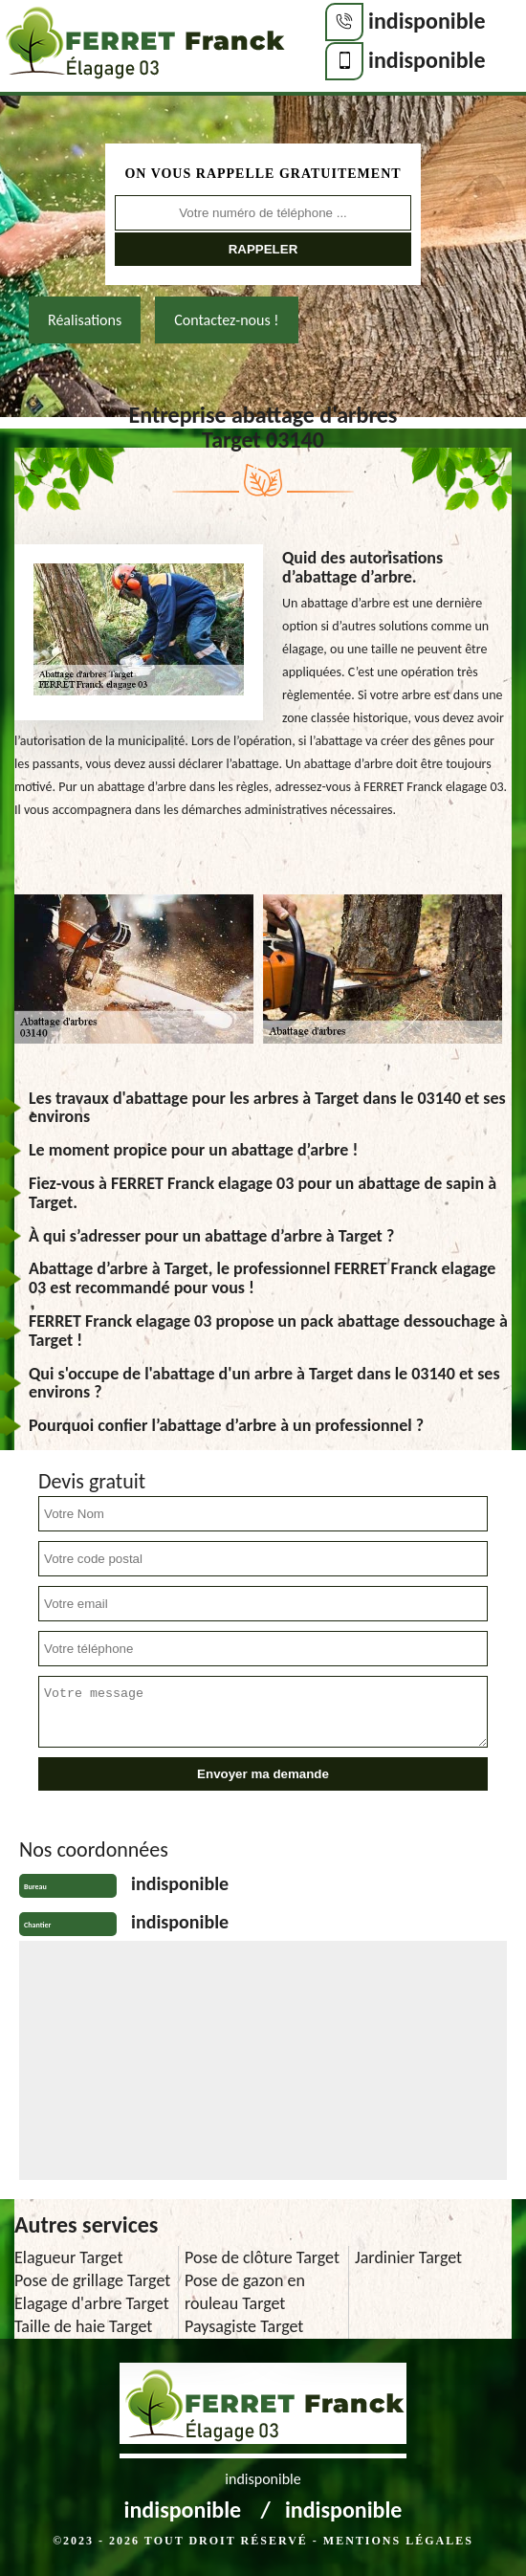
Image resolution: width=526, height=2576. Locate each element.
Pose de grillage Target (92, 2280)
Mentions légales (398, 2540)
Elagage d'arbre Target (91, 2303)
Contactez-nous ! (226, 320)
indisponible (427, 20)
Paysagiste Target (244, 2326)
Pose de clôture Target (262, 2257)
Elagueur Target (68, 2257)
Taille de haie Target (83, 2326)
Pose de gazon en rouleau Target (245, 2292)
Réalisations (84, 320)
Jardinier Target (408, 2257)
